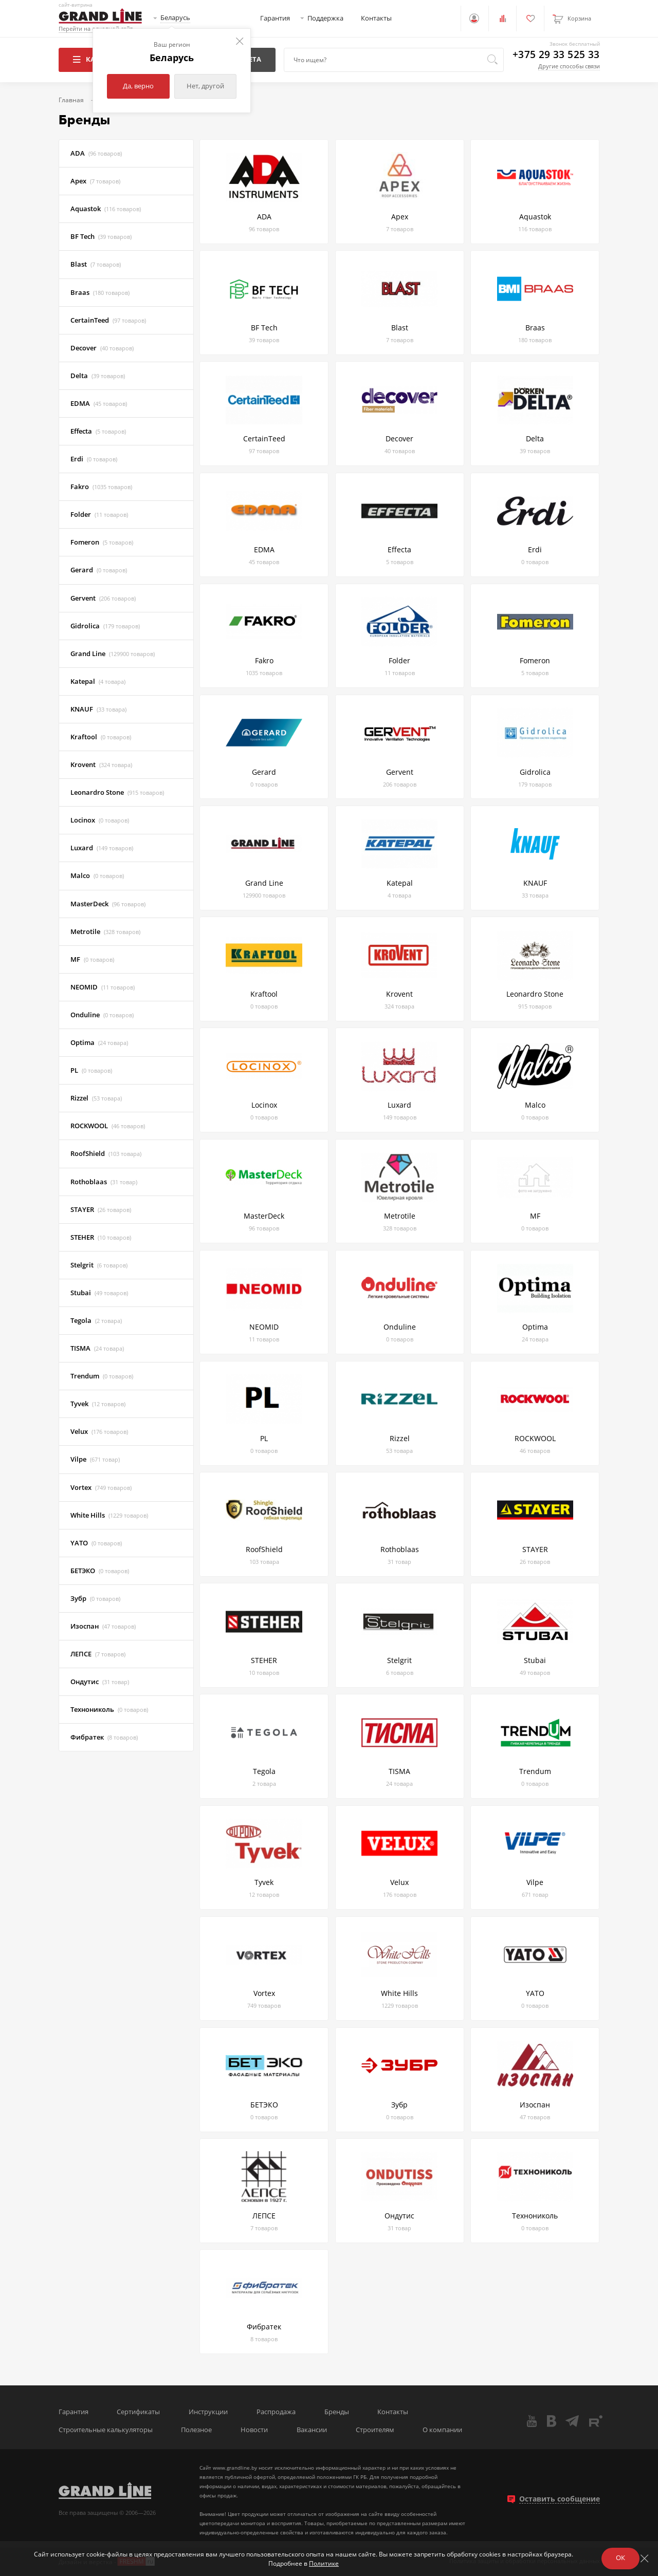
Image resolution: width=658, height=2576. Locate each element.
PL (91, 1070)
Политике (324, 2563)
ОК (620, 2557)
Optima (99, 1042)
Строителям (375, 2430)
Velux (99, 1431)
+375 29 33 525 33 (556, 55)
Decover (102, 348)
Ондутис (99, 1681)
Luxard (101, 848)
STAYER (100, 1209)
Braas (100, 292)
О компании (442, 2430)
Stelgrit (98, 1265)
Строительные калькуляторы (106, 2430)
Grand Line (112, 653)
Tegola (96, 1320)
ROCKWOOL (107, 1126)
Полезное (196, 2430)
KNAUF (98, 709)
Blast (95, 264)
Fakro (101, 486)
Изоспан (103, 1626)
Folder (99, 514)
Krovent (101, 764)
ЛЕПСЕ (97, 1654)
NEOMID (102, 987)
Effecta (98, 431)
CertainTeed (108, 320)
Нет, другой (205, 86)
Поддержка (325, 18)
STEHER (100, 1237)
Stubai (99, 1293)
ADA (96, 153)
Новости (254, 2430)
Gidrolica (105, 626)
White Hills (109, 1515)
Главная (71, 99)
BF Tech (101, 236)
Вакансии (312, 2430)
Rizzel (96, 1098)
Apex (95, 181)
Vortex (101, 1487)
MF (92, 959)
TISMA (97, 1348)
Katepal (97, 681)
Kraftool (100, 737)
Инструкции (208, 2412)
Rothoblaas (103, 1182)
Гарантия (275, 18)
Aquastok (105, 208)
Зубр (95, 1598)
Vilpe (95, 1459)
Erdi (93, 459)
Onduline (102, 1015)
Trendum (101, 1376)
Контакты (376, 18)
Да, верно (138, 86)
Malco (97, 875)
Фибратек (104, 1737)
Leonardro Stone (117, 792)
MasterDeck (107, 904)
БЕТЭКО (99, 1570)
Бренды (336, 2412)
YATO (96, 1543)
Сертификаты (138, 2412)
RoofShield (105, 1153)
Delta (97, 375)
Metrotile (105, 931)
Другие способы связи (569, 66)
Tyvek (97, 1403)
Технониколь (109, 1709)
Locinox (99, 820)
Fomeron (101, 542)
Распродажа (276, 2412)
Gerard (98, 570)
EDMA (98, 403)
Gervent (103, 598)
